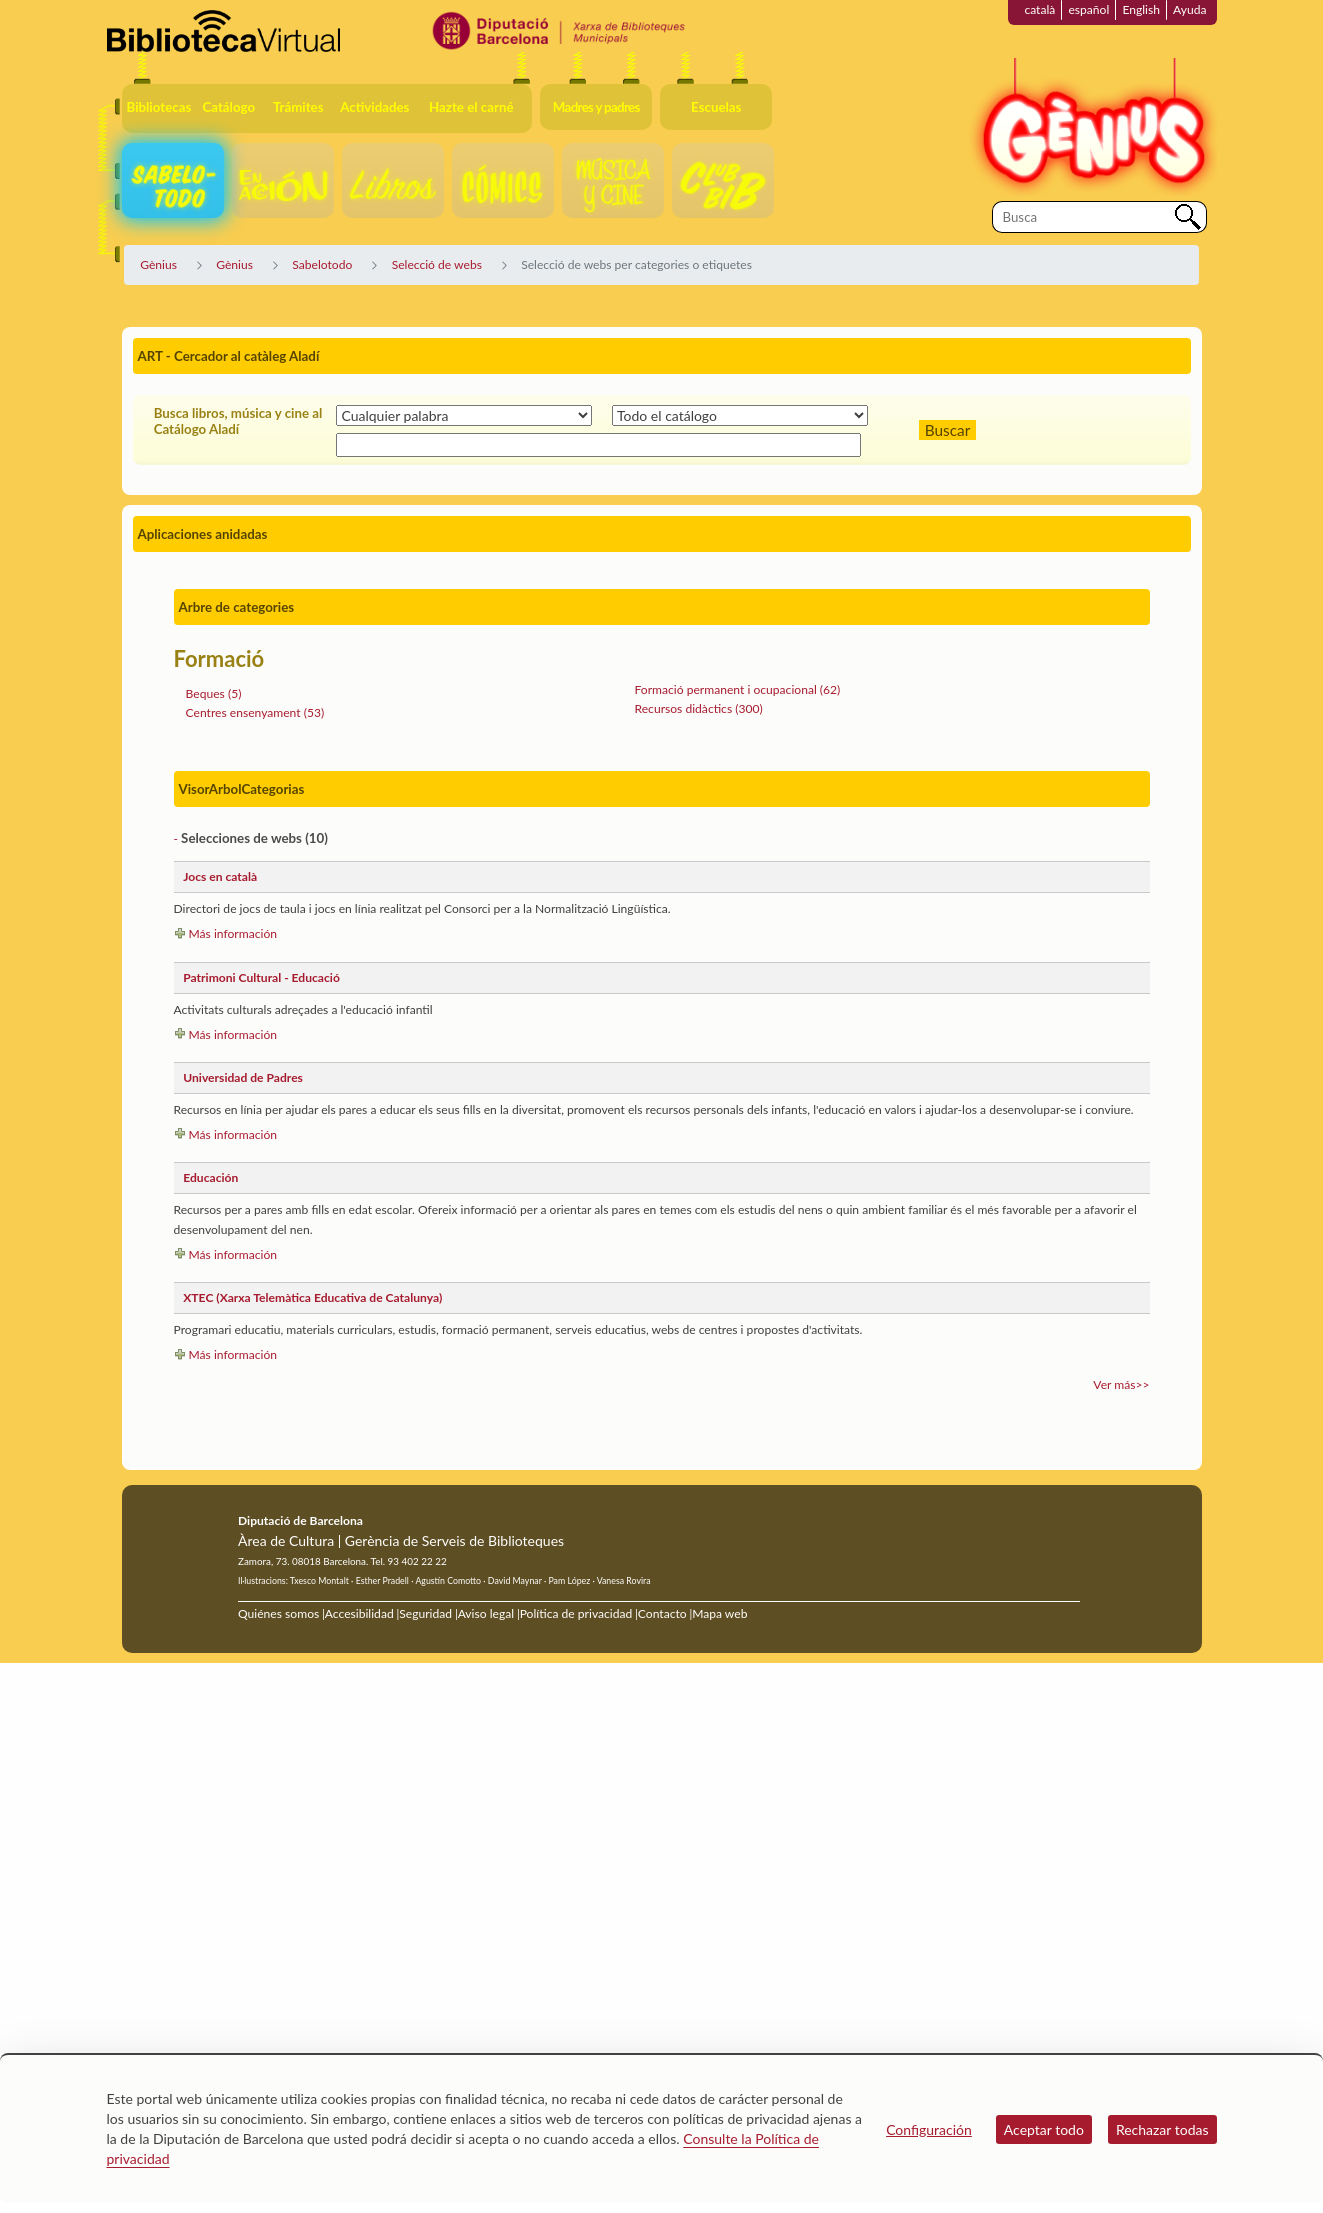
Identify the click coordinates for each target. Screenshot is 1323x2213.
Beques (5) (214, 693)
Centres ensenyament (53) (255, 712)
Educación (210, 1177)
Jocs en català (220, 876)
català (1039, 9)
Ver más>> (1121, 1384)
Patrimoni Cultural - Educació (261, 977)
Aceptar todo (1044, 2129)
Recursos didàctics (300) (699, 708)
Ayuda (1189, 9)
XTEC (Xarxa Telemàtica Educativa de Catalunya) (312, 1297)
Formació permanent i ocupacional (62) (738, 689)
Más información (233, 933)
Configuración (929, 2129)
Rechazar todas (1162, 2129)
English (1141, 9)
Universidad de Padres (243, 1077)
